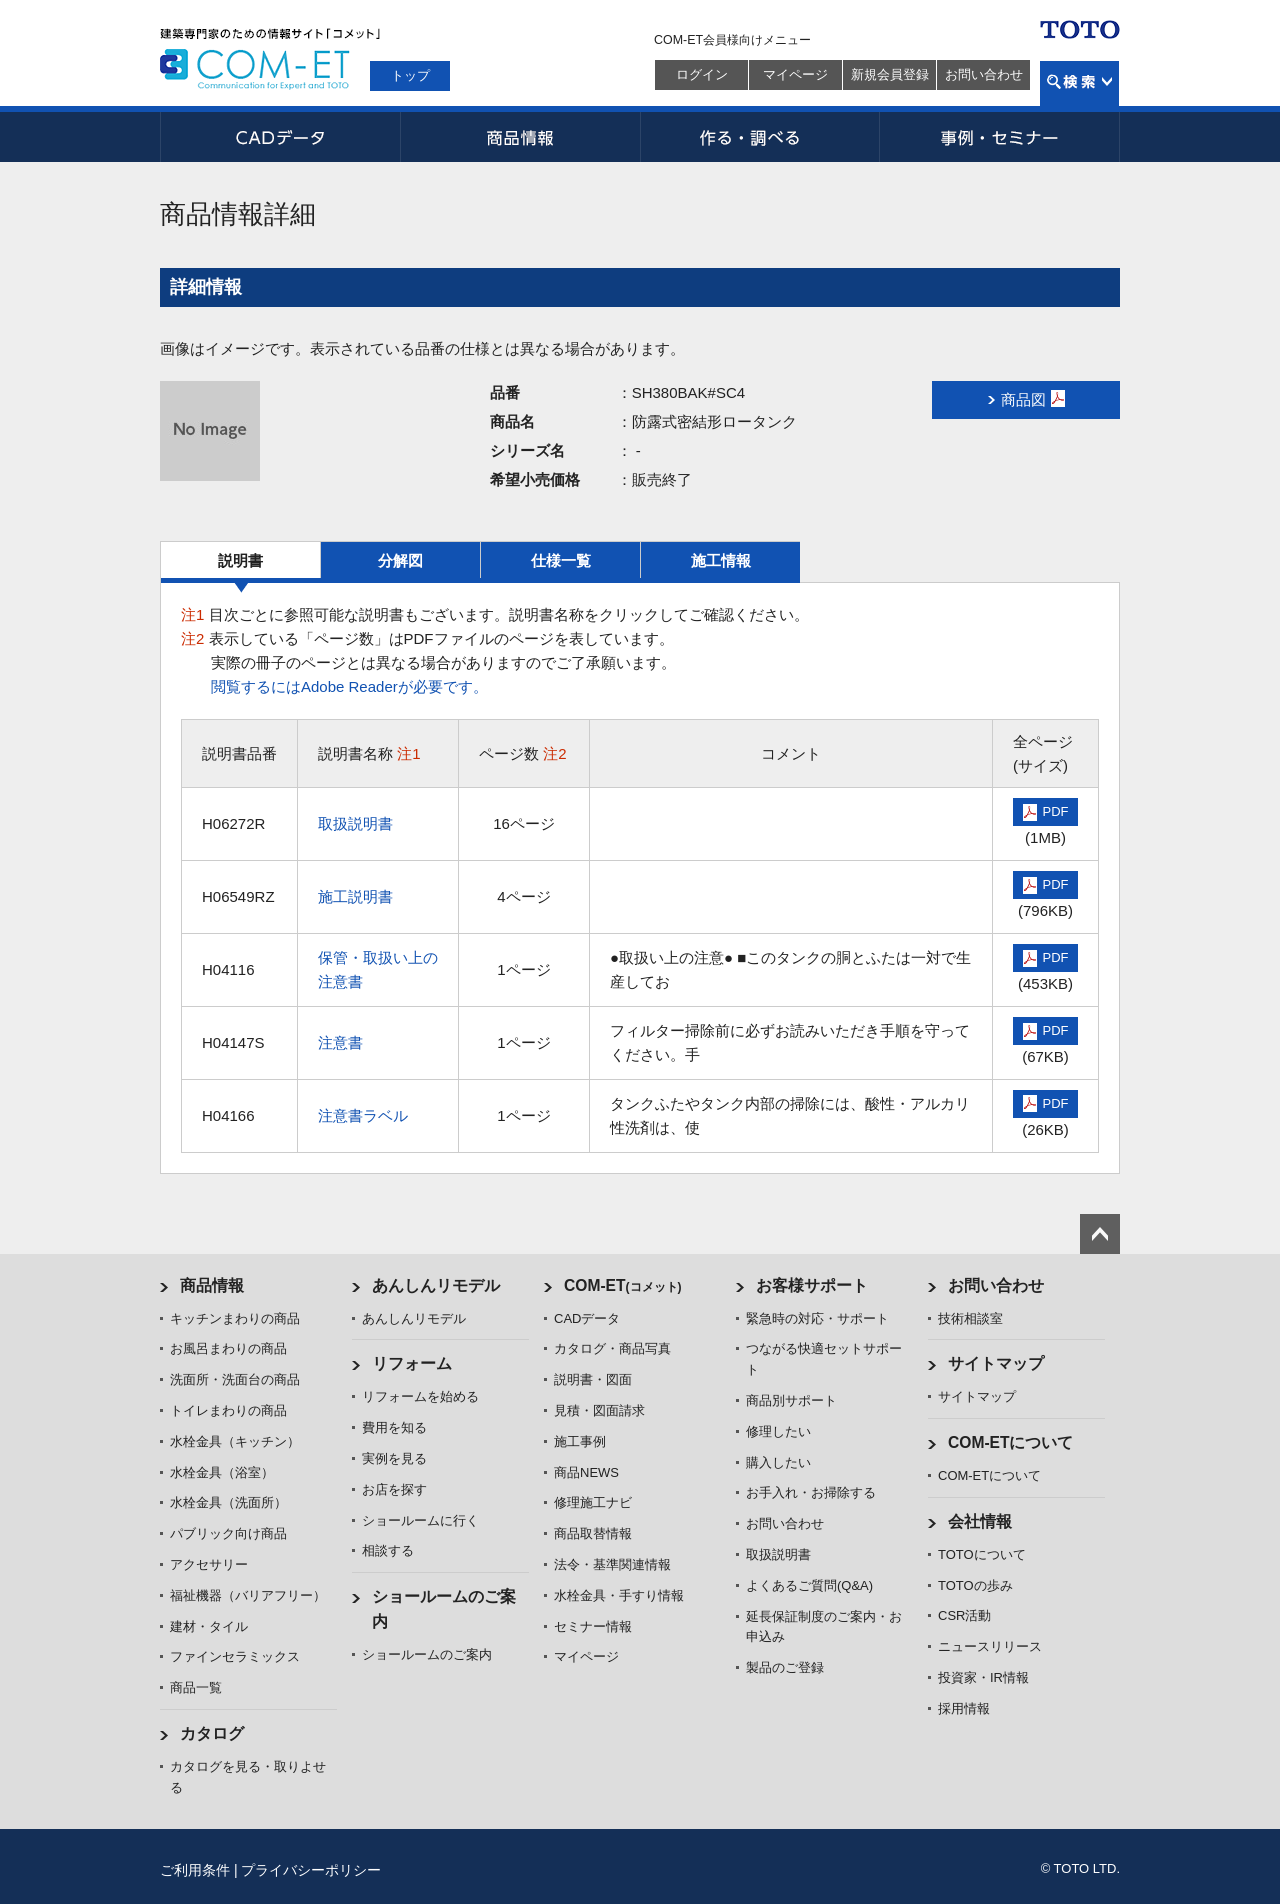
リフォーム (412, 1363)
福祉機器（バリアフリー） (248, 1595)
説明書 (240, 560)
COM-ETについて (1011, 1442)
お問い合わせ (984, 74)
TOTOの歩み (975, 1585)
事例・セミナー (1000, 137)
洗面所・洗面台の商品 (235, 1379)
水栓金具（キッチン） (235, 1441)
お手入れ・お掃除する (811, 1492)
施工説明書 (355, 896)
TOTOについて (982, 1554)
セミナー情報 (593, 1626)
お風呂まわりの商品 (228, 1348)
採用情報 (964, 1708)
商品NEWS (586, 1472)
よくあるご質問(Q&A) (809, 1585)
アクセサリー (209, 1564)
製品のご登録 (785, 1667)
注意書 (340, 1042)
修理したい (778, 1431)
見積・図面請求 (599, 1410)
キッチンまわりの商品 (235, 1318)
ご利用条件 (195, 1870)
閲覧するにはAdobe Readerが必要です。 (349, 686)
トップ (410, 75)
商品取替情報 (593, 1533)
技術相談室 (970, 1318)
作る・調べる (760, 137)
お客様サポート (812, 1285)
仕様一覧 (561, 560)
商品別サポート (791, 1400)
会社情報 (980, 1521)
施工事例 (580, 1441)
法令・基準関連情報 (612, 1564)
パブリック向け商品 (228, 1533)
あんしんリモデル (436, 1285)
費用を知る (394, 1427)
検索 (1079, 83)
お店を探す (394, 1489)
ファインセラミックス (235, 1656)
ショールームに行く (420, 1520)
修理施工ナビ (593, 1502)
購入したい (778, 1462)
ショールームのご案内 (427, 1654)
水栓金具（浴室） (222, 1472)
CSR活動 (964, 1615)
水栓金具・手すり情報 (619, 1595)
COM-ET (623, 1285)
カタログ (212, 1733)
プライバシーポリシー (311, 1870)
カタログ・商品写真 (612, 1348)
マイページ (795, 74)
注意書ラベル (363, 1115)
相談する (388, 1550)
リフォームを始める (420, 1396)
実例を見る (394, 1458)
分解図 (400, 560)
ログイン (702, 74)
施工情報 (721, 560)
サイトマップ (996, 1363)
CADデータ (280, 137)
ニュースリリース (990, 1646)
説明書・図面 (593, 1379)
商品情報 (520, 137)
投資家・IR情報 (983, 1677)
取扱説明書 (355, 823)
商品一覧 (196, 1687)
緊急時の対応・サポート (817, 1318)
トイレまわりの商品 (228, 1410)
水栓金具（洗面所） (228, 1502)
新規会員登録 (890, 74)
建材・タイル (209, 1626)
